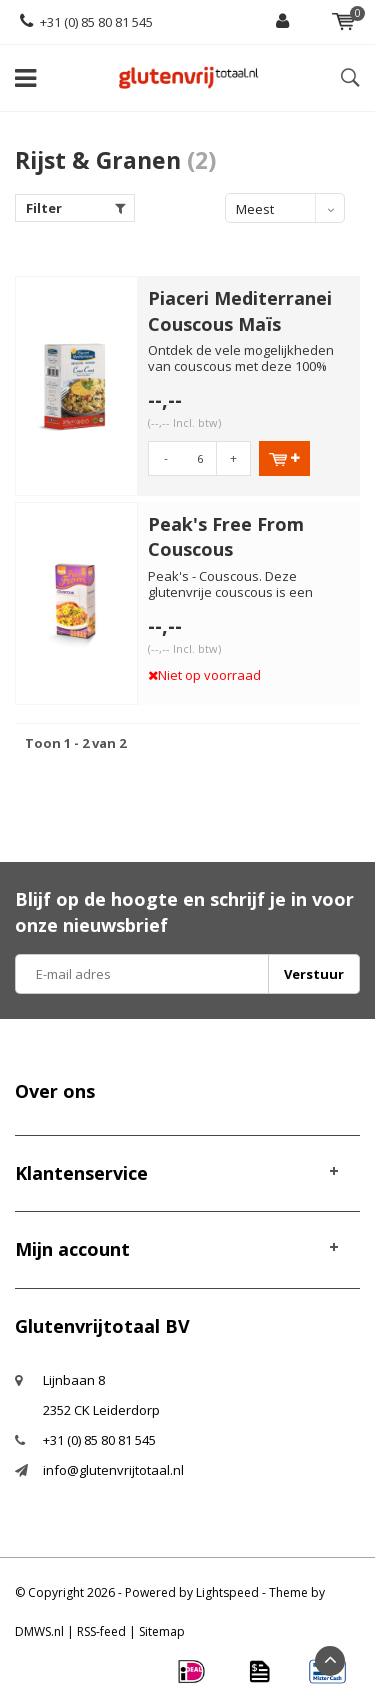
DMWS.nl (39, 1631)
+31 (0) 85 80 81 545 (86, 22)
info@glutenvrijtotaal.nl (113, 1470)
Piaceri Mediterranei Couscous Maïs (240, 311)
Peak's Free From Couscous (226, 537)
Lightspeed (227, 1592)
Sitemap (162, 1631)
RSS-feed (101, 1631)
